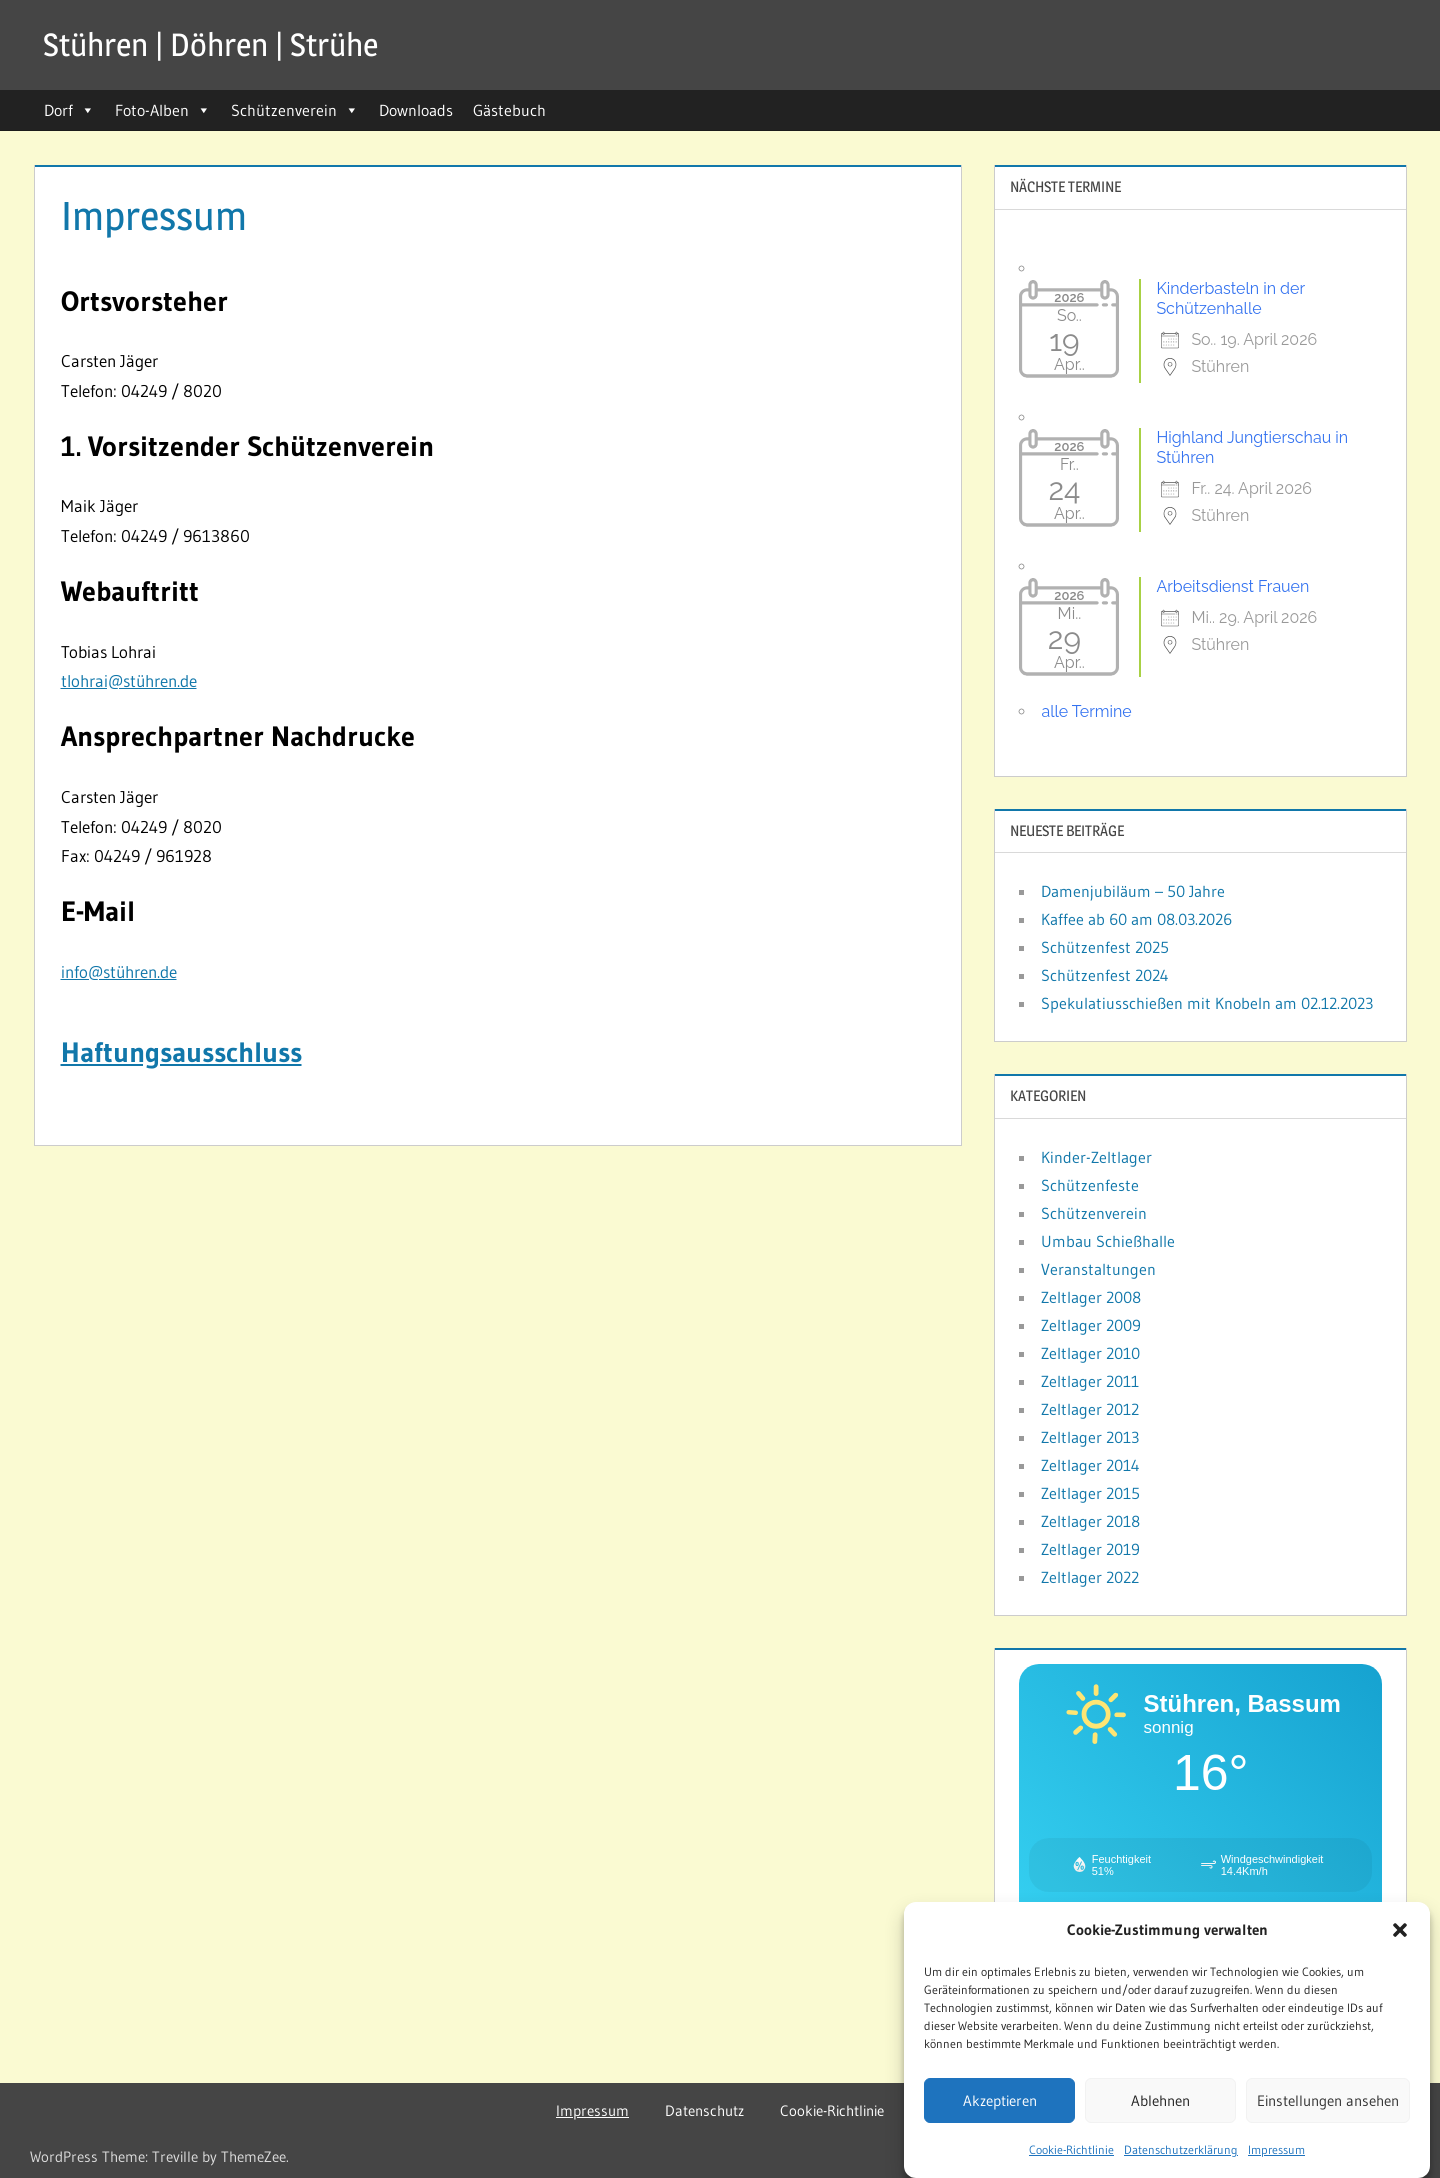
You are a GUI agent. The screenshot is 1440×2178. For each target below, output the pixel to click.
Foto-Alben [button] (163, 110)
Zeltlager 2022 (1090, 1577)
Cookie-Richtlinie (1071, 2149)
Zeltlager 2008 (1091, 1297)
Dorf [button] (69, 110)
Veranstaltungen (1098, 1269)
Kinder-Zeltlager (1096, 1157)
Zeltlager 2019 (1090, 1549)
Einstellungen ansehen (1328, 2100)
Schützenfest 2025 (1105, 947)
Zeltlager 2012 (1090, 1409)
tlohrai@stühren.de (129, 680)
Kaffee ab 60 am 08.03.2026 (1136, 919)
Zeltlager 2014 (1090, 1465)
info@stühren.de (119, 971)
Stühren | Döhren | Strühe (210, 44)
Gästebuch (509, 110)
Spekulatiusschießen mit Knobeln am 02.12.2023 (1207, 1003)
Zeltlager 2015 (1090, 1493)
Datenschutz (704, 2110)
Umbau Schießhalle (1108, 1241)
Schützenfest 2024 (1105, 975)
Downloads (416, 110)
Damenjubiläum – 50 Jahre (1133, 891)
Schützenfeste (1090, 1185)
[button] (1400, 1930)
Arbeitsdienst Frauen (1232, 586)
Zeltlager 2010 (1090, 1353)
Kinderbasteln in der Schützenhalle (1230, 298)
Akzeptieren (1000, 2100)
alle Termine (1086, 711)
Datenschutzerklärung (1181, 2149)
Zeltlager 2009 (1091, 1325)
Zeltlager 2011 (1090, 1381)
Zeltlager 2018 (1090, 1521)
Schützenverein (295, 110)
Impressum (1276, 2149)
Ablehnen (1160, 2100)
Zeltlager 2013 (1090, 1437)
